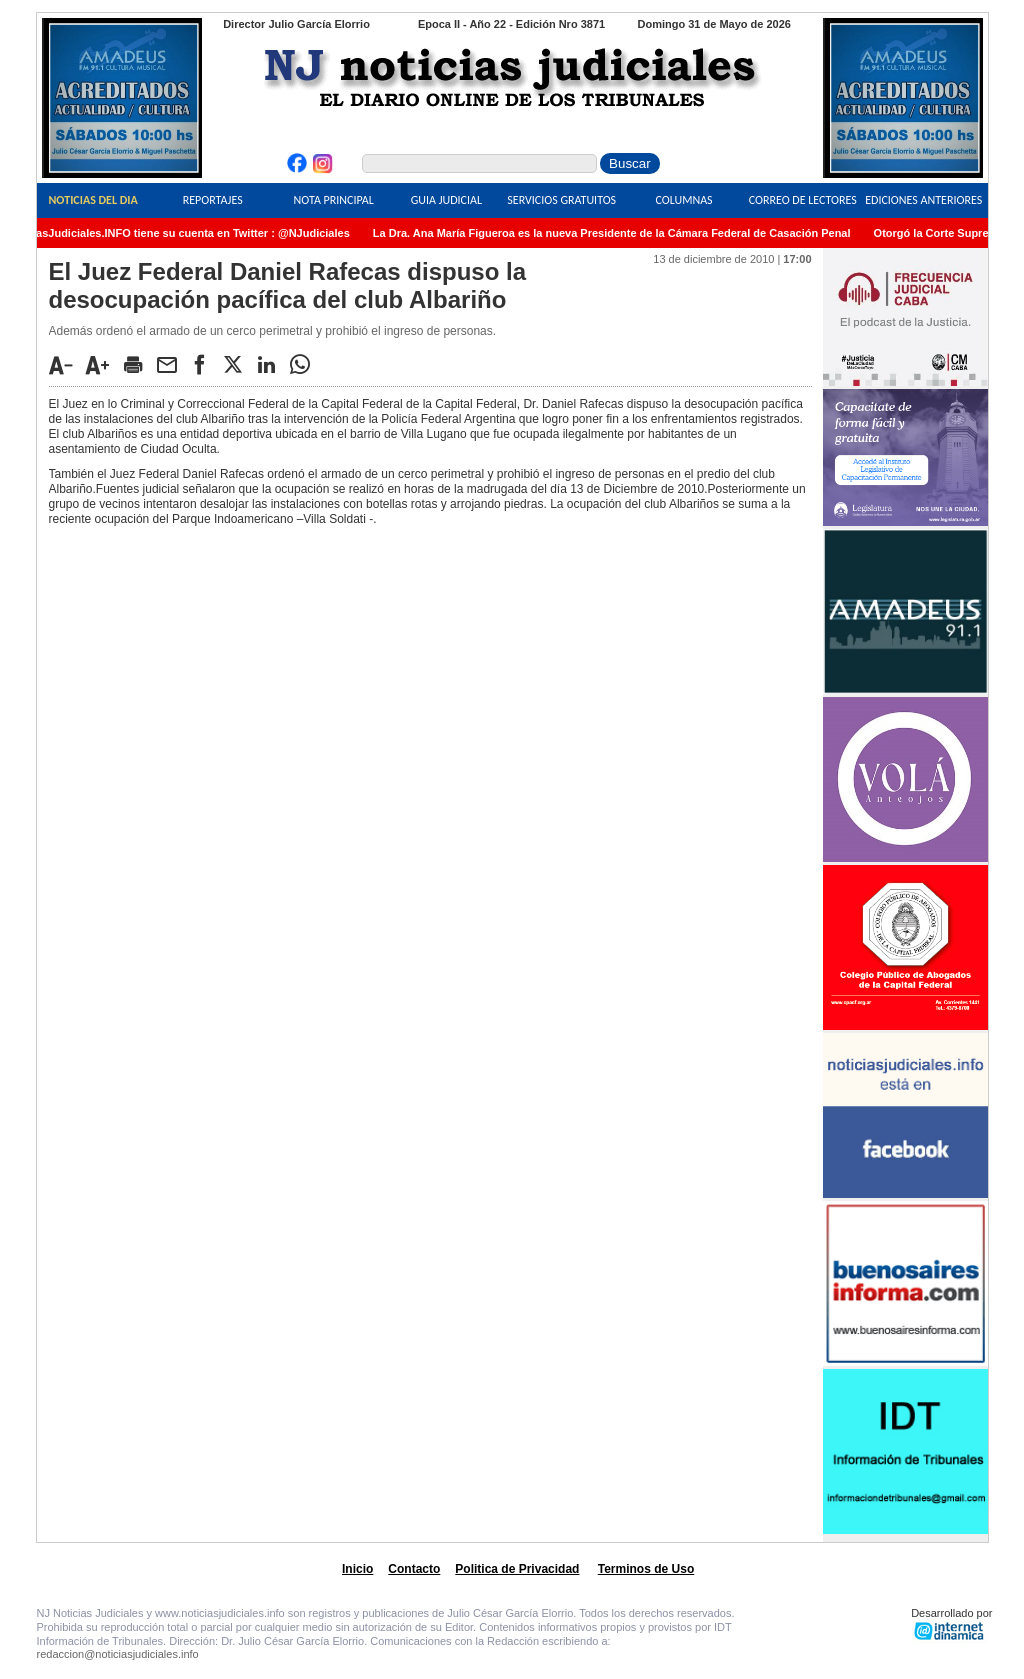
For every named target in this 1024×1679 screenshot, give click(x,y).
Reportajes (213, 200)
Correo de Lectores (803, 200)
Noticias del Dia (92, 200)
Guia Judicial (446, 200)
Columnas (683, 200)
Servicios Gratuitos (561, 200)
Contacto (414, 1569)
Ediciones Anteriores (923, 200)
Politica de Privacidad (517, 1569)
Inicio (357, 1569)
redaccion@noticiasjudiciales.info (118, 1654)
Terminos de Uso (646, 1569)
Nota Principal (334, 200)
